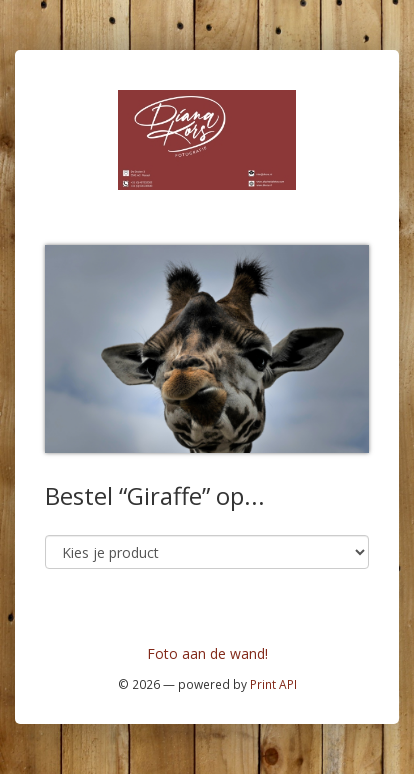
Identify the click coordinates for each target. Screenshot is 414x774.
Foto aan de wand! (207, 653)
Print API (273, 684)
